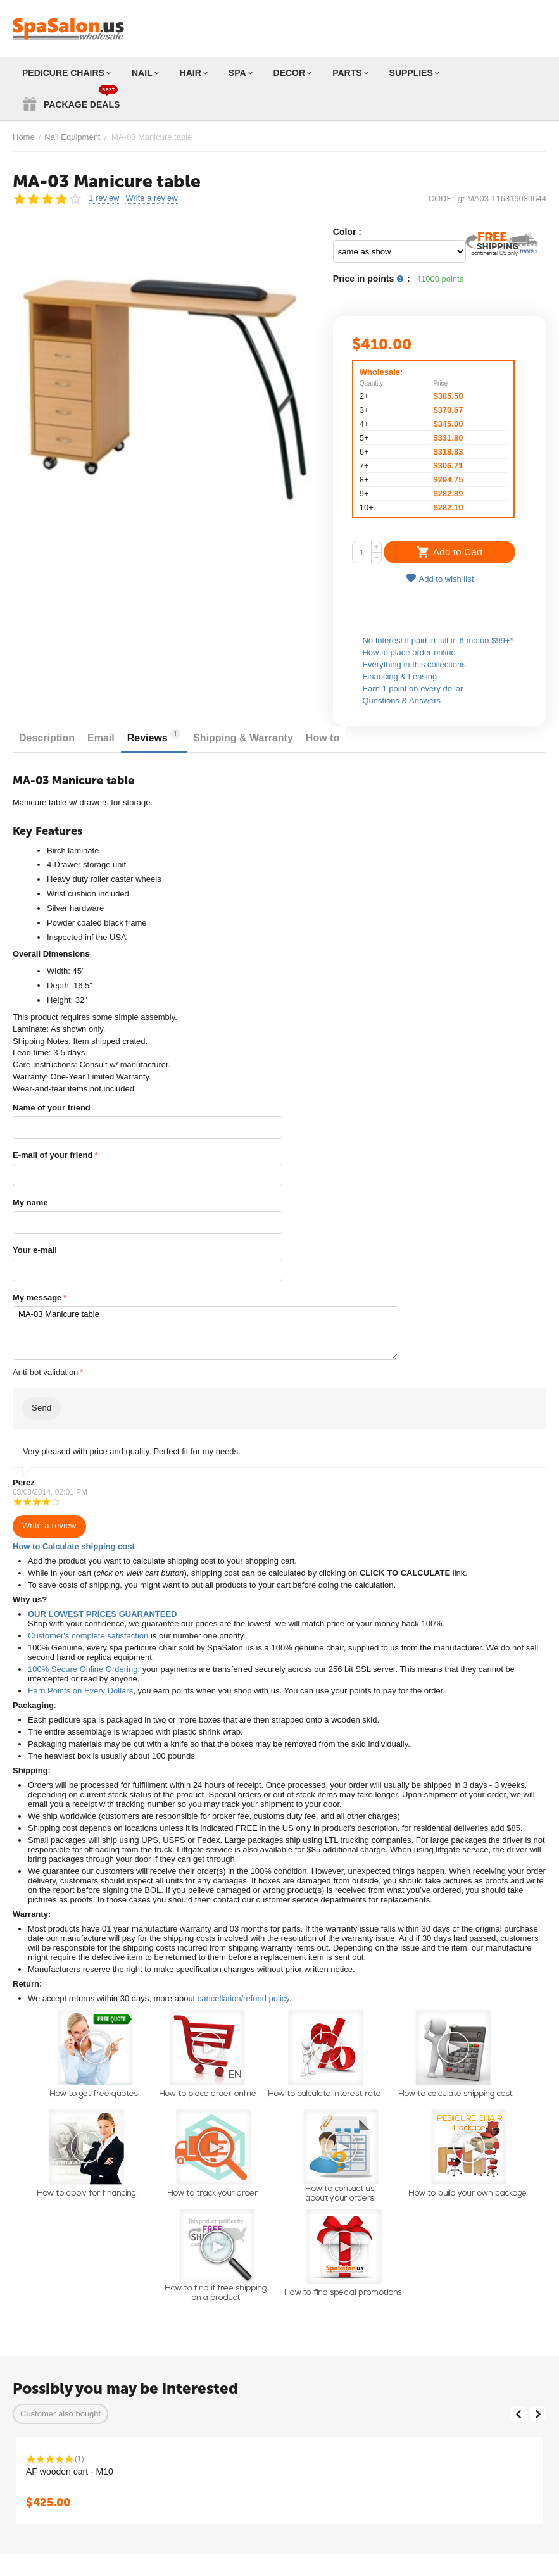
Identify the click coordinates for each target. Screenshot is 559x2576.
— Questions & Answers (396, 700)
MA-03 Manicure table (205, 1333)
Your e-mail (35, 1250)
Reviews (153, 736)
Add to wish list (440, 578)
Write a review (151, 198)
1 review (104, 198)
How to (322, 737)
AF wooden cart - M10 (69, 2471)
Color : (347, 232)
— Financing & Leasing (394, 676)
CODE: (442, 198)
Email (101, 737)
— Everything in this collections (409, 664)
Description (47, 737)
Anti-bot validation (45, 1372)
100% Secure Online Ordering (82, 1669)
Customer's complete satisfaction (88, 1635)
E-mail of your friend (52, 1155)
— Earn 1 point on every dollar (407, 688)
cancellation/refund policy (243, 1998)
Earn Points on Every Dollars (80, 1690)
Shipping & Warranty (243, 737)
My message (37, 1297)
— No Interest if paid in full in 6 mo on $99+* (432, 640)
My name (30, 1202)
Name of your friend (52, 1107)
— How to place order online (404, 652)
